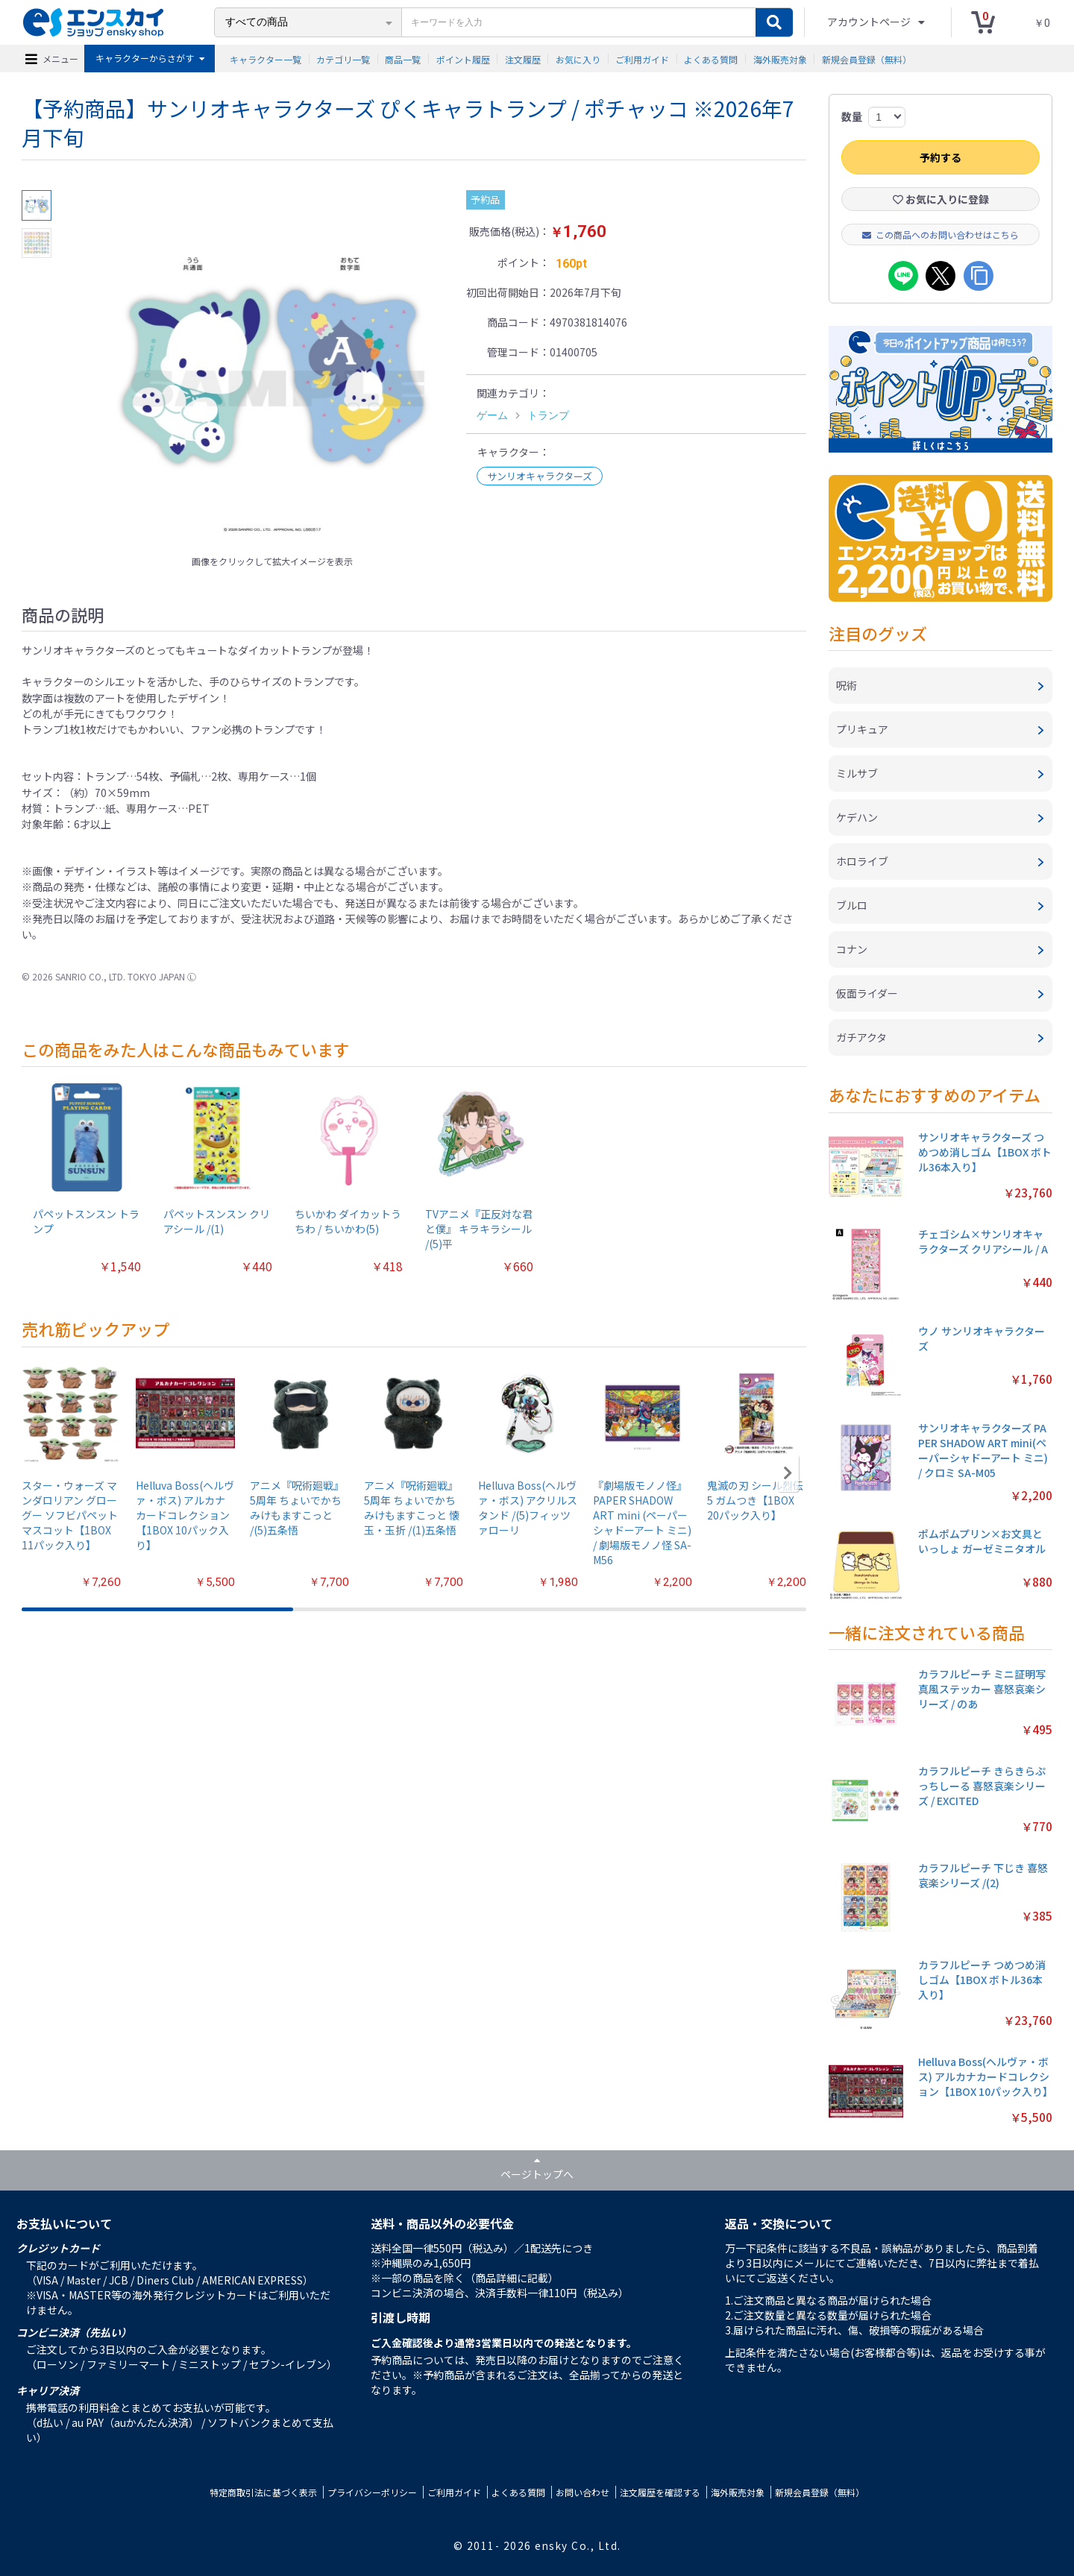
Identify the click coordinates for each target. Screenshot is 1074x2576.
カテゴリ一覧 (343, 58)
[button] (788, 1473)
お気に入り (578, 58)
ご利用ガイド (642, 58)
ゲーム (492, 415)
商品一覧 (403, 58)
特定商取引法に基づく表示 (263, 2492)
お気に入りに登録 (941, 199)
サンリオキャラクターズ (539, 476)
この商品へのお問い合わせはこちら (940, 234)
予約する (940, 157)
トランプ (548, 415)
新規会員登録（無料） (866, 58)
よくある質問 (711, 58)
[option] (272, 369)
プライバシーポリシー (372, 2492)
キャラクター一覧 (265, 58)
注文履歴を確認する (660, 2492)
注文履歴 (523, 58)
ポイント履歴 (463, 58)
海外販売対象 (780, 58)
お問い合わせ (582, 2492)
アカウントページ (870, 21)
